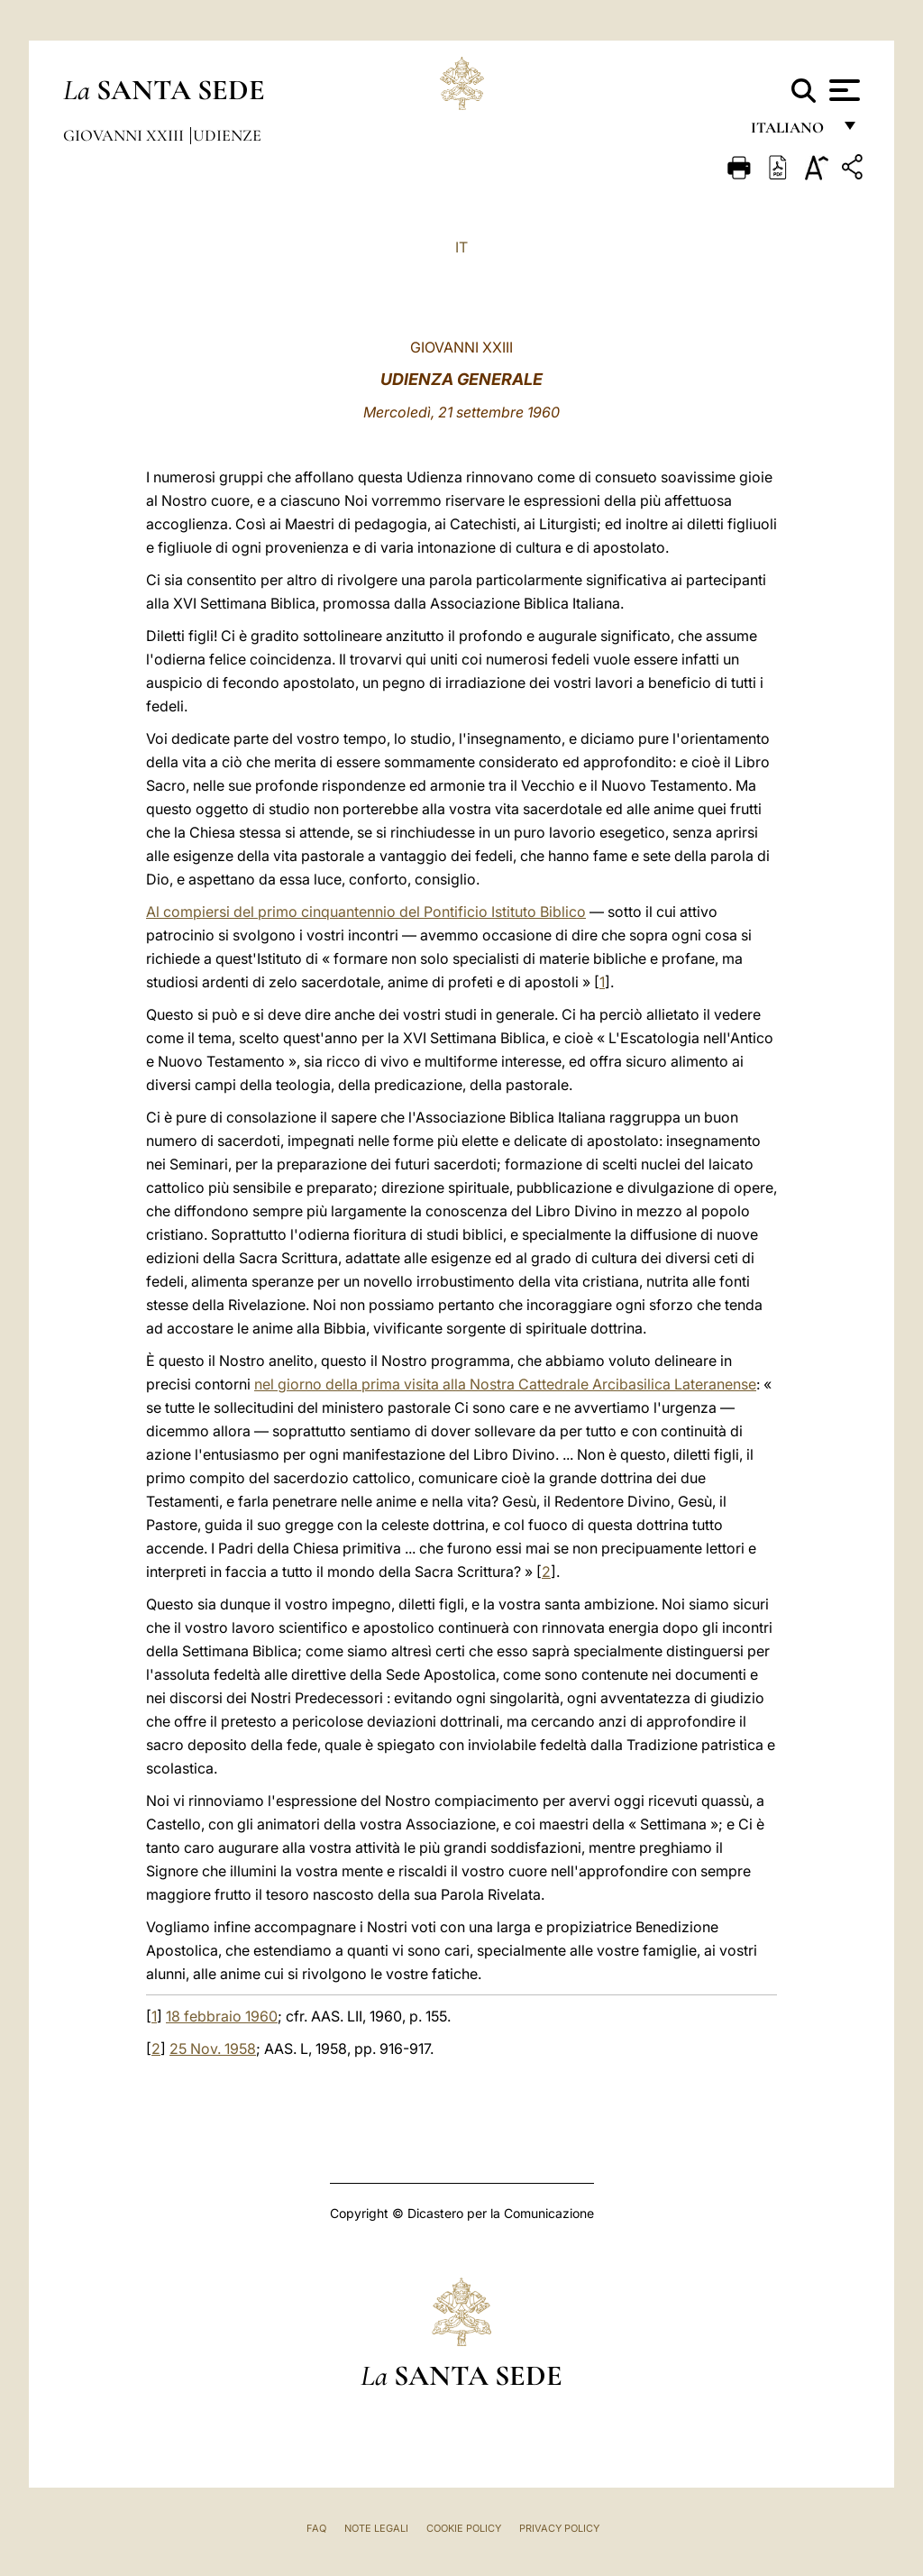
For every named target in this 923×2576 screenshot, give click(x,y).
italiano (791, 133)
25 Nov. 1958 (212, 2049)
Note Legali (376, 2528)
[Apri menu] (842, 90)
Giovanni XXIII (125, 135)
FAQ (316, 2528)
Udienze (227, 135)
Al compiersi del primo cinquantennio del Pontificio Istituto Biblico (366, 912)
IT (461, 247)
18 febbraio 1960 (222, 2016)
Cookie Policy (463, 2528)
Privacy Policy (559, 2528)
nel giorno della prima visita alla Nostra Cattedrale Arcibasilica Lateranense (505, 1384)
